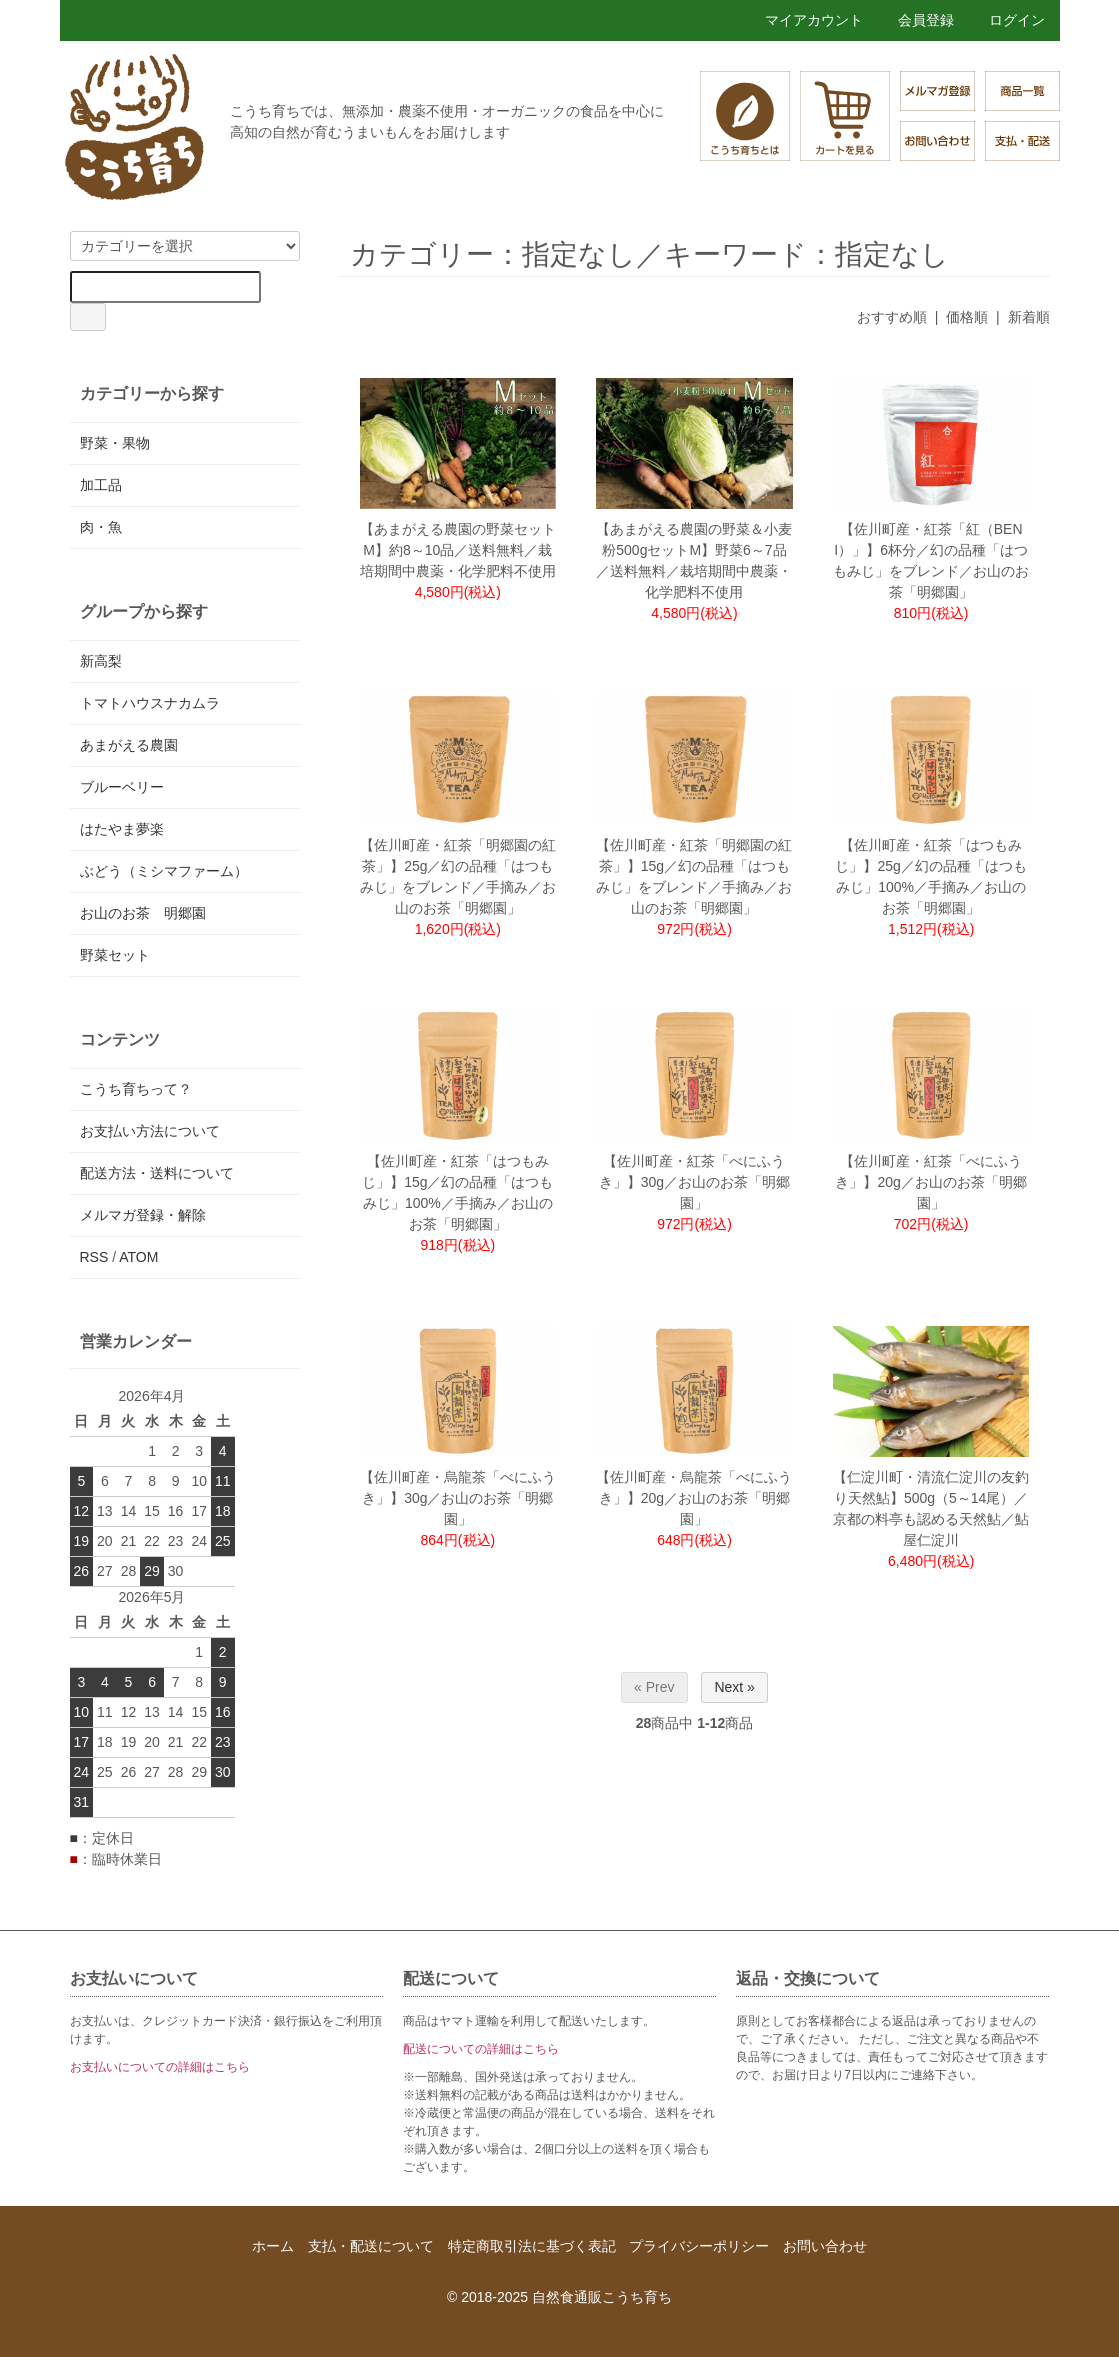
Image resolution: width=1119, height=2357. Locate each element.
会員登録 (915, 20)
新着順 (1029, 317)
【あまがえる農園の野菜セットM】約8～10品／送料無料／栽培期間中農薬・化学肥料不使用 (458, 550)
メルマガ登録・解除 (143, 1215)
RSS (94, 1257)
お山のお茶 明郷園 (143, 913)
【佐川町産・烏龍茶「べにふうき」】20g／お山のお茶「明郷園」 (694, 1498)
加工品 (101, 485)
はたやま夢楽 (122, 829)
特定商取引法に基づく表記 (532, 2246)
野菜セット (115, 955)
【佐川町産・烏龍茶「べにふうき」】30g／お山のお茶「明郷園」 (458, 1498)
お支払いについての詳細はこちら (160, 2067)
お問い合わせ (825, 2246)
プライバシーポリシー (699, 2246)
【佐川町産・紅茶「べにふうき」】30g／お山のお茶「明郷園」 (694, 1182)
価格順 (967, 317)
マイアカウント (803, 20)
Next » (734, 1687)
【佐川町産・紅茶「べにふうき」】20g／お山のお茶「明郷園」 (930, 1182)
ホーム (273, 2246)
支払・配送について (371, 2246)
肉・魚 (101, 527)
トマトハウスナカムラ (150, 703)
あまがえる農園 (129, 745)
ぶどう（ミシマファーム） (164, 871)
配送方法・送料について (157, 1173)
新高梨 (101, 661)
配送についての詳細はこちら (481, 2049)
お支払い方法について (150, 1131)
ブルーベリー (122, 787)
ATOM (138, 1257)
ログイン (1006, 20)
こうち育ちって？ (136, 1089)
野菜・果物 (115, 443)
